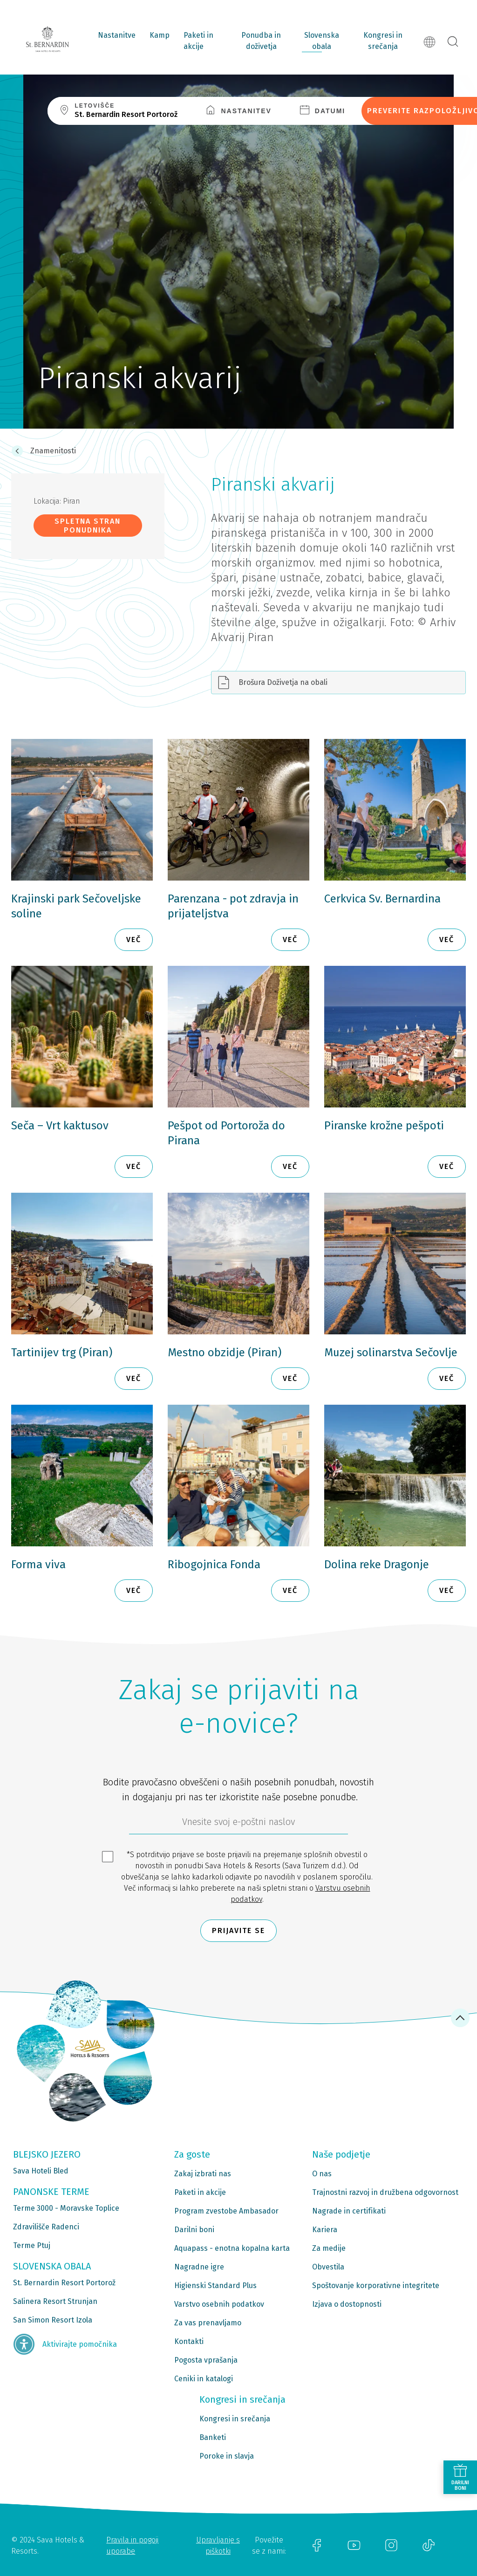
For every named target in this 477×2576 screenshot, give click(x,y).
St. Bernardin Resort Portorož (64, 2282)
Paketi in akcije (198, 41)
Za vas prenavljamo (207, 2322)
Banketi (212, 2437)
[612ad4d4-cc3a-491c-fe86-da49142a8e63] (238, 1824)
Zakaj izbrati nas (202, 2173)
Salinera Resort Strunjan (55, 2301)
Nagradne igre (199, 2266)
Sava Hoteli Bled (40, 2170)
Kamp (160, 35)
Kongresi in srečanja (382, 41)
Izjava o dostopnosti (347, 2304)
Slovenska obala (321, 41)
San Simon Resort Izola (52, 2320)
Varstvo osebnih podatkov (219, 2304)
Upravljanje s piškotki (218, 2545)
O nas (322, 2173)
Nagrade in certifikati (349, 2211)
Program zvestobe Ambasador (226, 2211)
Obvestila (328, 2266)
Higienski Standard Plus (215, 2285)
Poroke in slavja (226, 2456)
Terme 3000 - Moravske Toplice (66, 2208)
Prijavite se (238, 1930)
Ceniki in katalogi (203, 2378)
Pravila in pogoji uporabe (132, 2545)
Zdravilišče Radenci (46, 2226)
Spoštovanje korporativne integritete (375, 2285)
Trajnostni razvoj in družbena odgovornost (385, 2192)
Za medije (329, 2248)
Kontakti (189, 2341)
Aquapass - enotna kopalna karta (232, 2248)
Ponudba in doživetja (261, 41)
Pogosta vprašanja (206, 2360)
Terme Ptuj (31, 2245)
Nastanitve (117, 35)
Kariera (324, 2229)
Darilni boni (194, 2229)
